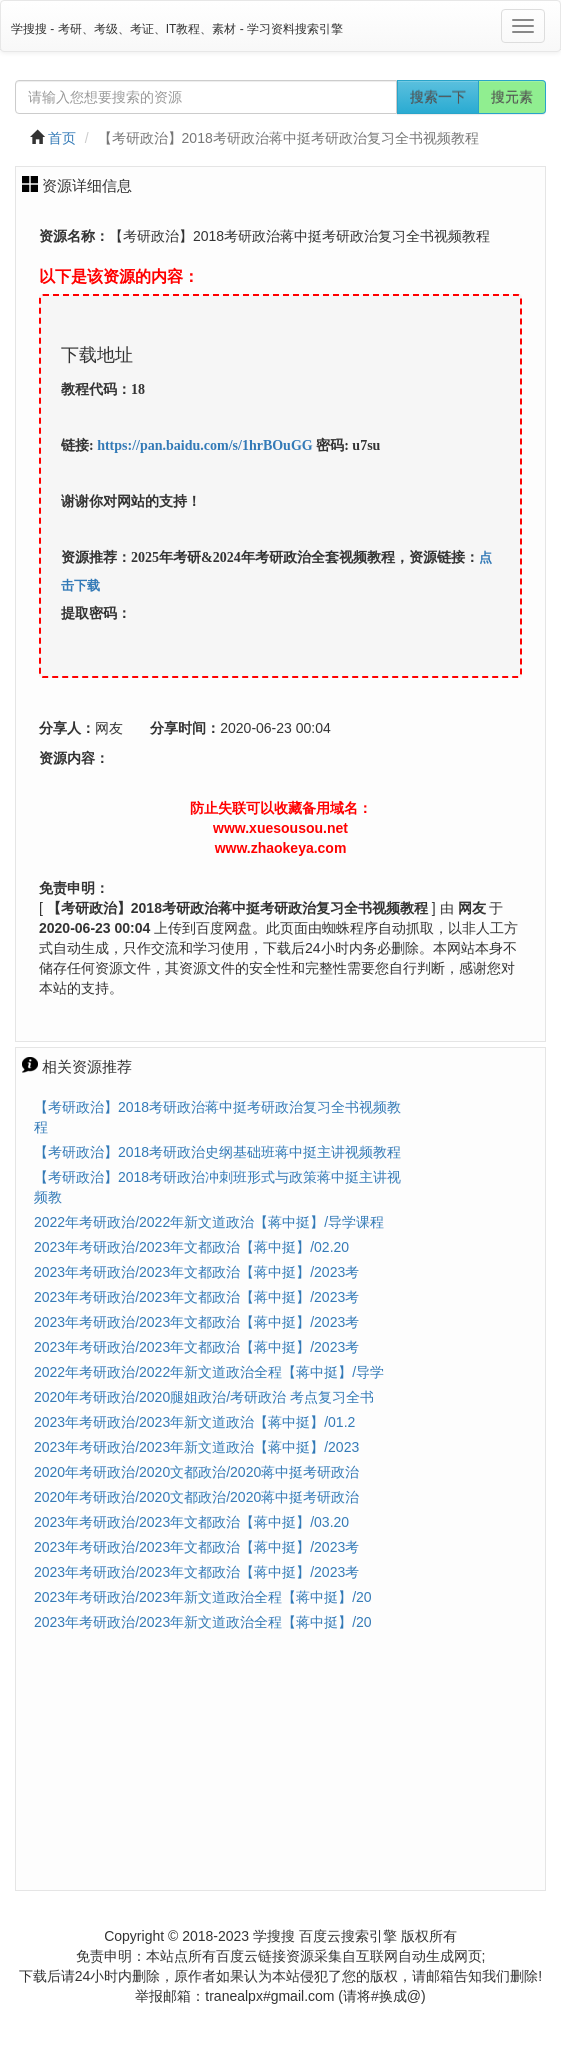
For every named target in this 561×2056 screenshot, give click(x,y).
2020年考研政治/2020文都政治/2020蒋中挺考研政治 (196, 1472)
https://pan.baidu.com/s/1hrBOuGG (205, 445)
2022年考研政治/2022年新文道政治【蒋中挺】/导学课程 (209, 1222)
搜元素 (512, 97)
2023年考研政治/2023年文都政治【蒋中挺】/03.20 (191, 1522)
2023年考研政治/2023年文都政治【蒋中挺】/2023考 (196, 1272)
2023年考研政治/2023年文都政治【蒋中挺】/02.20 (191, 1247)
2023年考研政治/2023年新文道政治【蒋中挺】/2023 (196, 1447)
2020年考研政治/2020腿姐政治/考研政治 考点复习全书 (204, 1397)
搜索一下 (438, 97)
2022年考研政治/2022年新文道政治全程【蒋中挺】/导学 (209, 1372)
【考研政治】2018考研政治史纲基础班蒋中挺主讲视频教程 (217, 1152)
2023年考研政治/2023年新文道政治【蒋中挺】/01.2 (194, 1422)
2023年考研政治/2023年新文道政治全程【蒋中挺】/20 (203, 1597)
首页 (62, 138)
